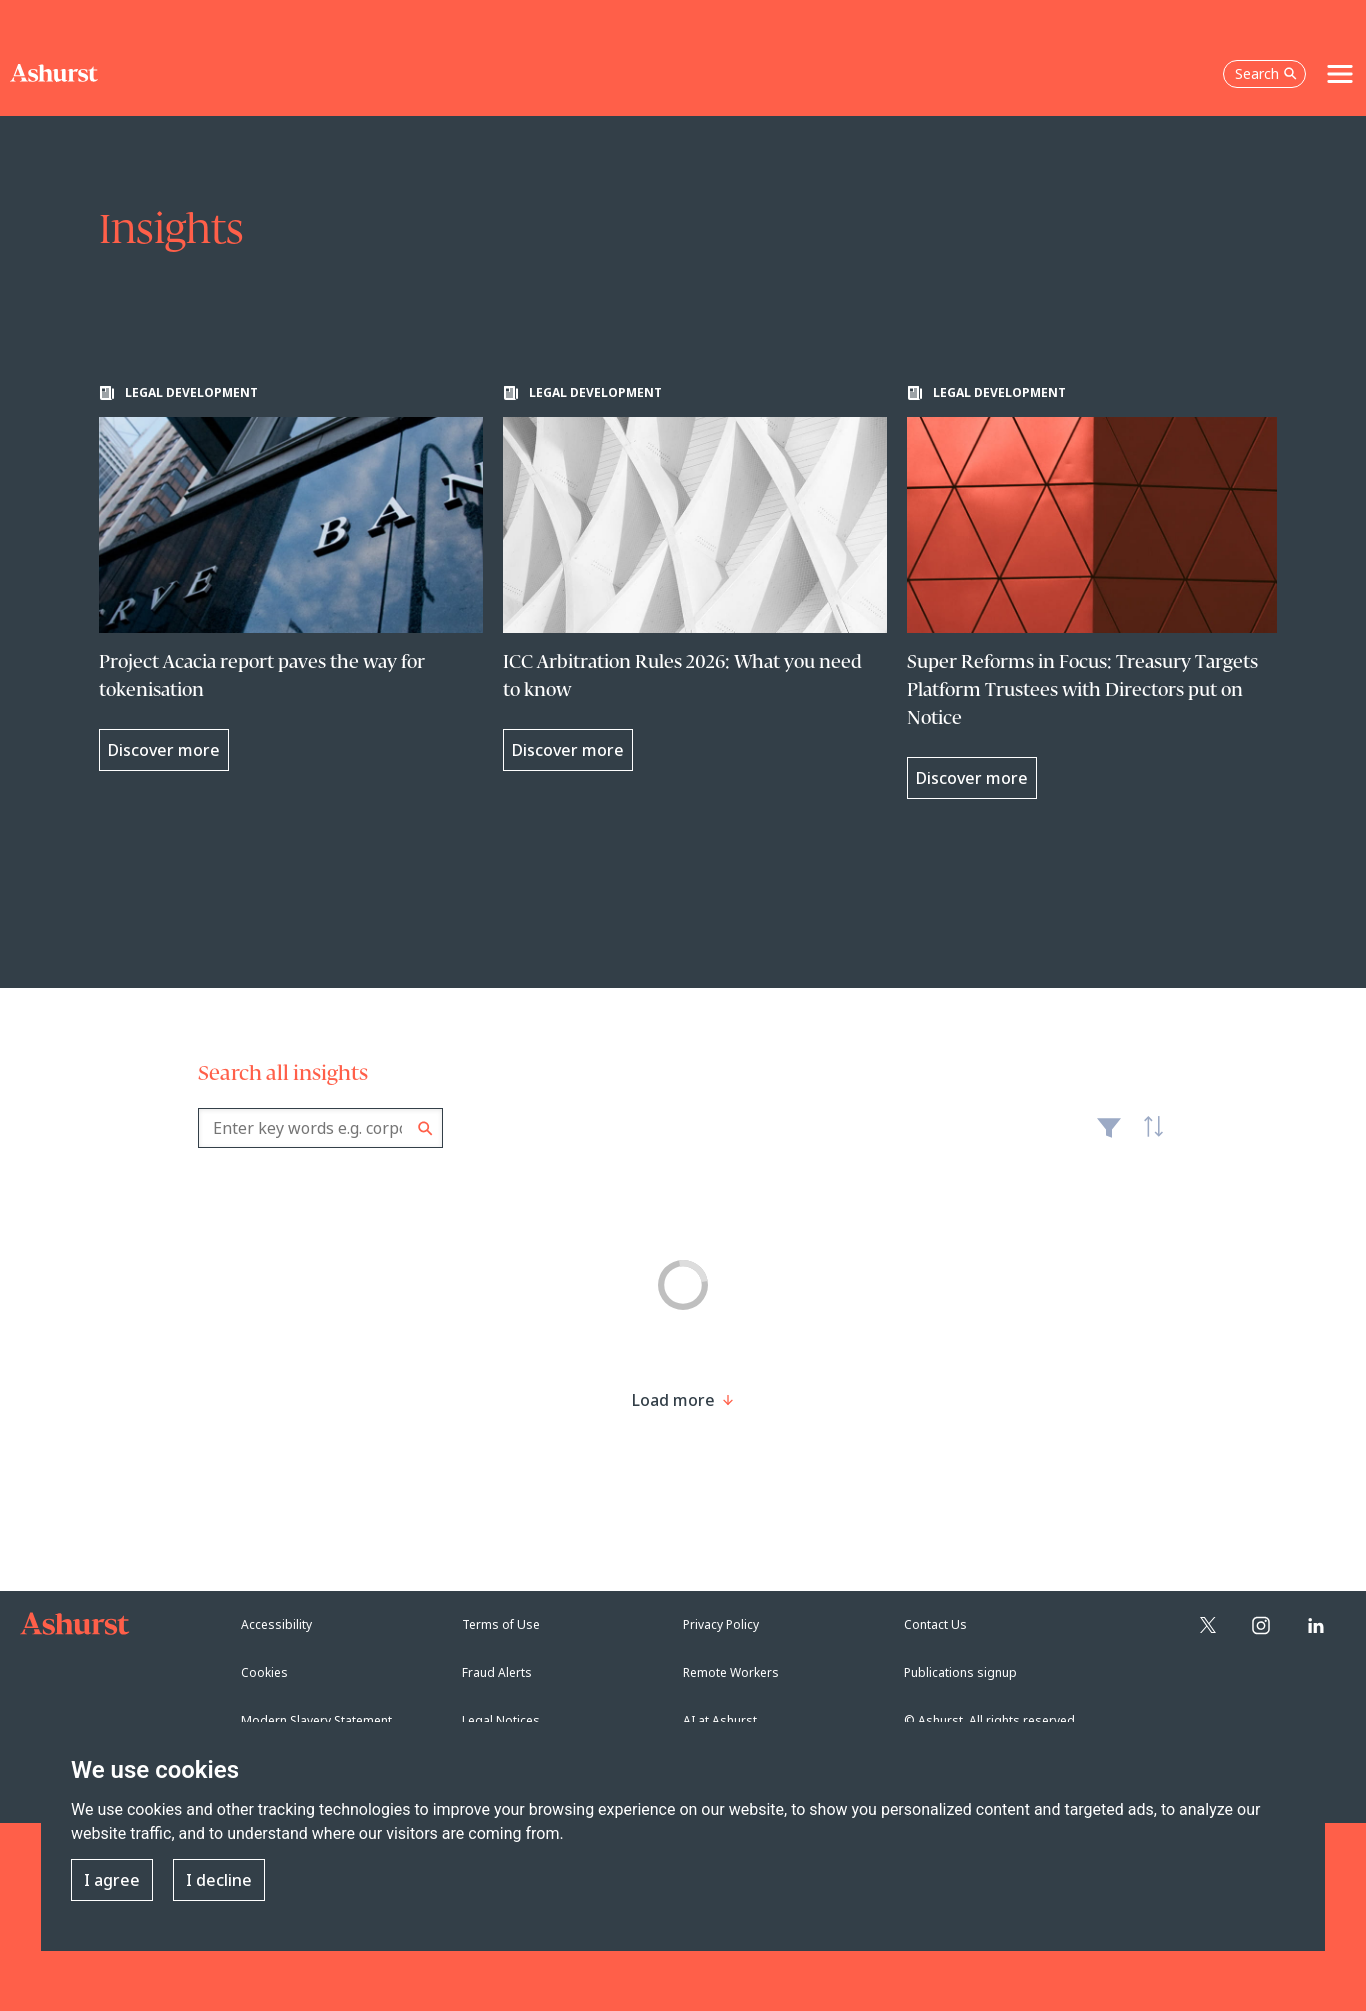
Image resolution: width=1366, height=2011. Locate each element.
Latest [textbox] (1148, 1138)
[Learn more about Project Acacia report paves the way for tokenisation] (291, 578)
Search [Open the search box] (1266, 73)
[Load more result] (673, 1400)
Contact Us (935, 1624)
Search (425, 1128)
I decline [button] (219, 1880)
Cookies (264, 1672)
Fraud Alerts (497, 1672)
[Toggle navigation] (1340, 74)
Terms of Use (501, 1624)
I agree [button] (112, 1880)
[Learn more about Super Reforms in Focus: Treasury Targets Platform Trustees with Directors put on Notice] (1099, 592)
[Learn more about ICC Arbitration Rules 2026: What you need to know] (695, 578)
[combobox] (320, 1128)
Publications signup (960, 1672)
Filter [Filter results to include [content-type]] (1109, 1136)
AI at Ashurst (720, 1720)
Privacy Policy (721, 1624)
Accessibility (276, 1624)
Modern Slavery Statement (316, 1720)
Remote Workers (731, 1672)
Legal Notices (501, 1720)
